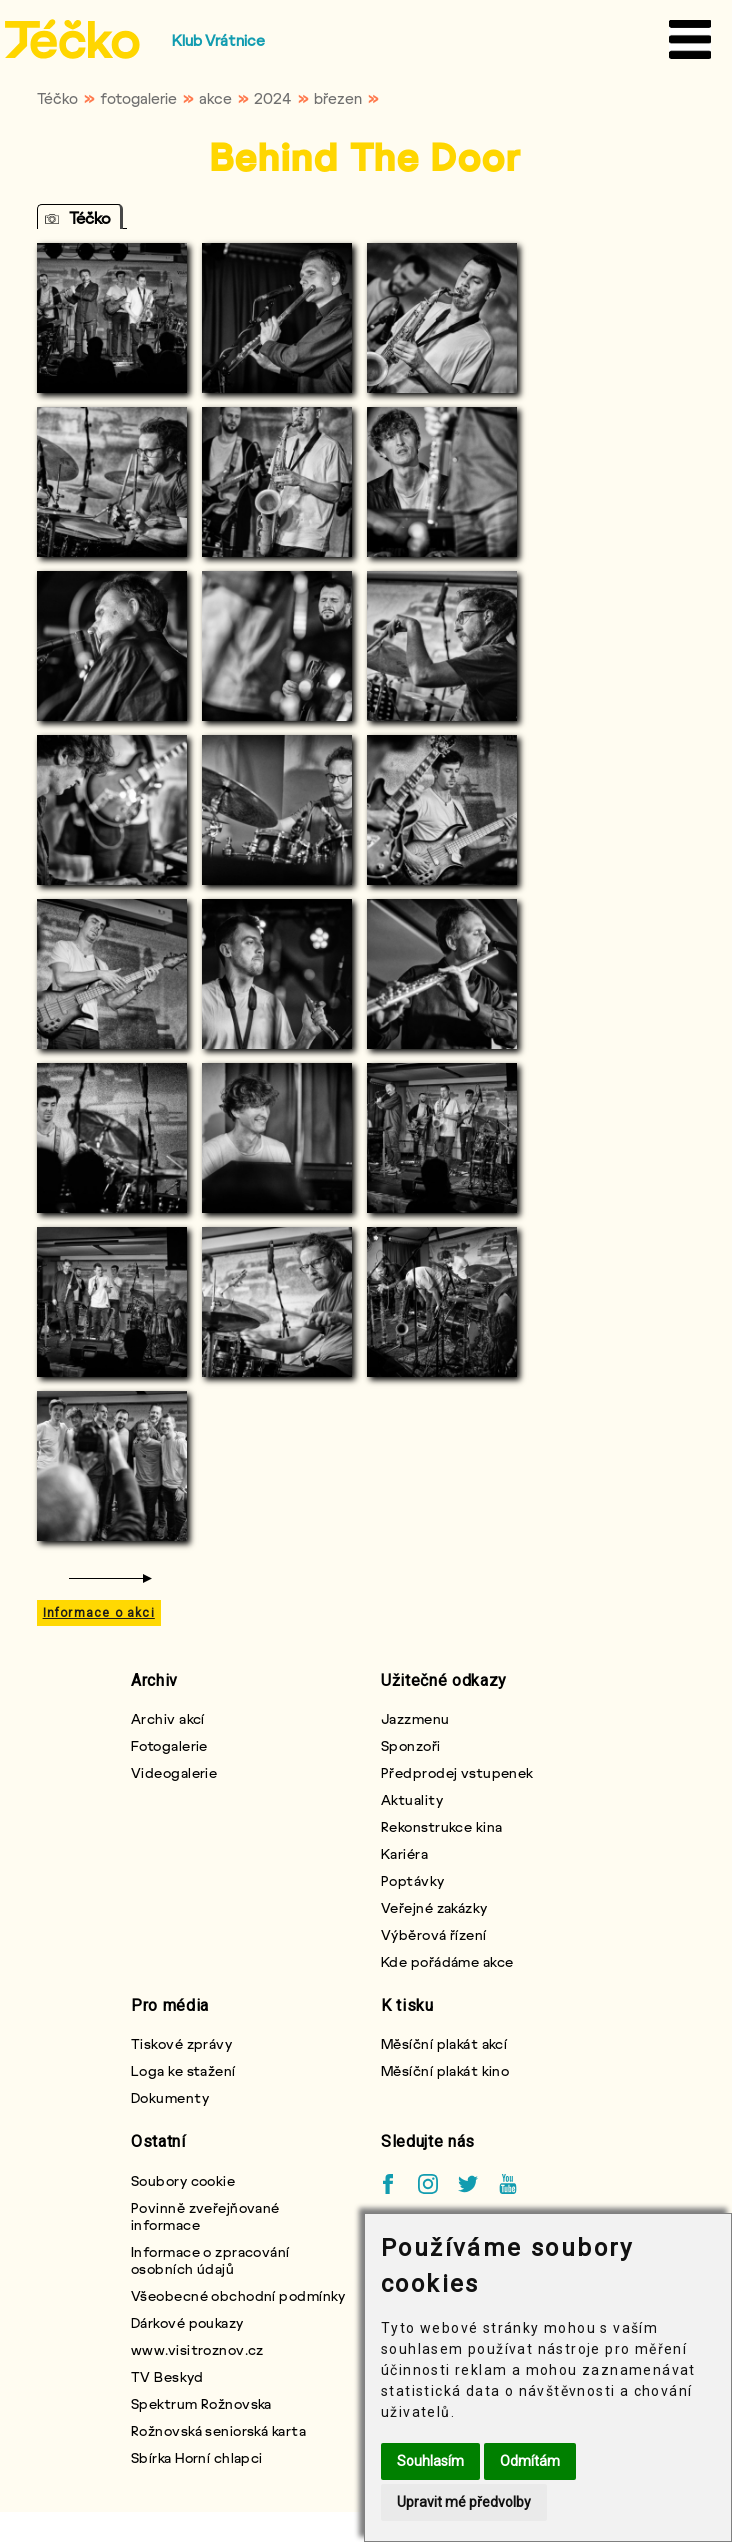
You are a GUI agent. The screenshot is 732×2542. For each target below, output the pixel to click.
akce (215, 98)
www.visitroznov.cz (197, 2349)
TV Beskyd (167, 2376)
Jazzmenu (415, 1718)
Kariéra (404, 1853)
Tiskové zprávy (181, 2043)
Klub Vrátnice (218, 40)
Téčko (57, 98)
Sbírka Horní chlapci (197, 2457)
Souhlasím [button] (430, 2461)
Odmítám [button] (530, 2461)
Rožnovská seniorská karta (218, 2430)
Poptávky (413, 1880)
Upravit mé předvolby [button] (464, 2502)
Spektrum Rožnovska (201, 2403)
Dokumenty (170, 2097)
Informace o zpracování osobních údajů (210, 2260)
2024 (273, 98)
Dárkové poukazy (187, 2322)
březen (338, 98)
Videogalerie (174, 1772)
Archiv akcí (168, 1718)
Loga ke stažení (183, 2070)
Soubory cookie (183, 2180)
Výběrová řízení (434, 1934)
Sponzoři (411, 1745)
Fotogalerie (169, 1745)
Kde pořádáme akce (447, 1961)
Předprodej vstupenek (457, 1772)
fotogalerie (138, 98)
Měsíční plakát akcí (444, 2043)
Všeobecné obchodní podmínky (238, 2295)
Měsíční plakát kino (445, 2070)
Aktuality (412, 1799)
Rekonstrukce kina (441, 1826)
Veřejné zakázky (434, 1907)
